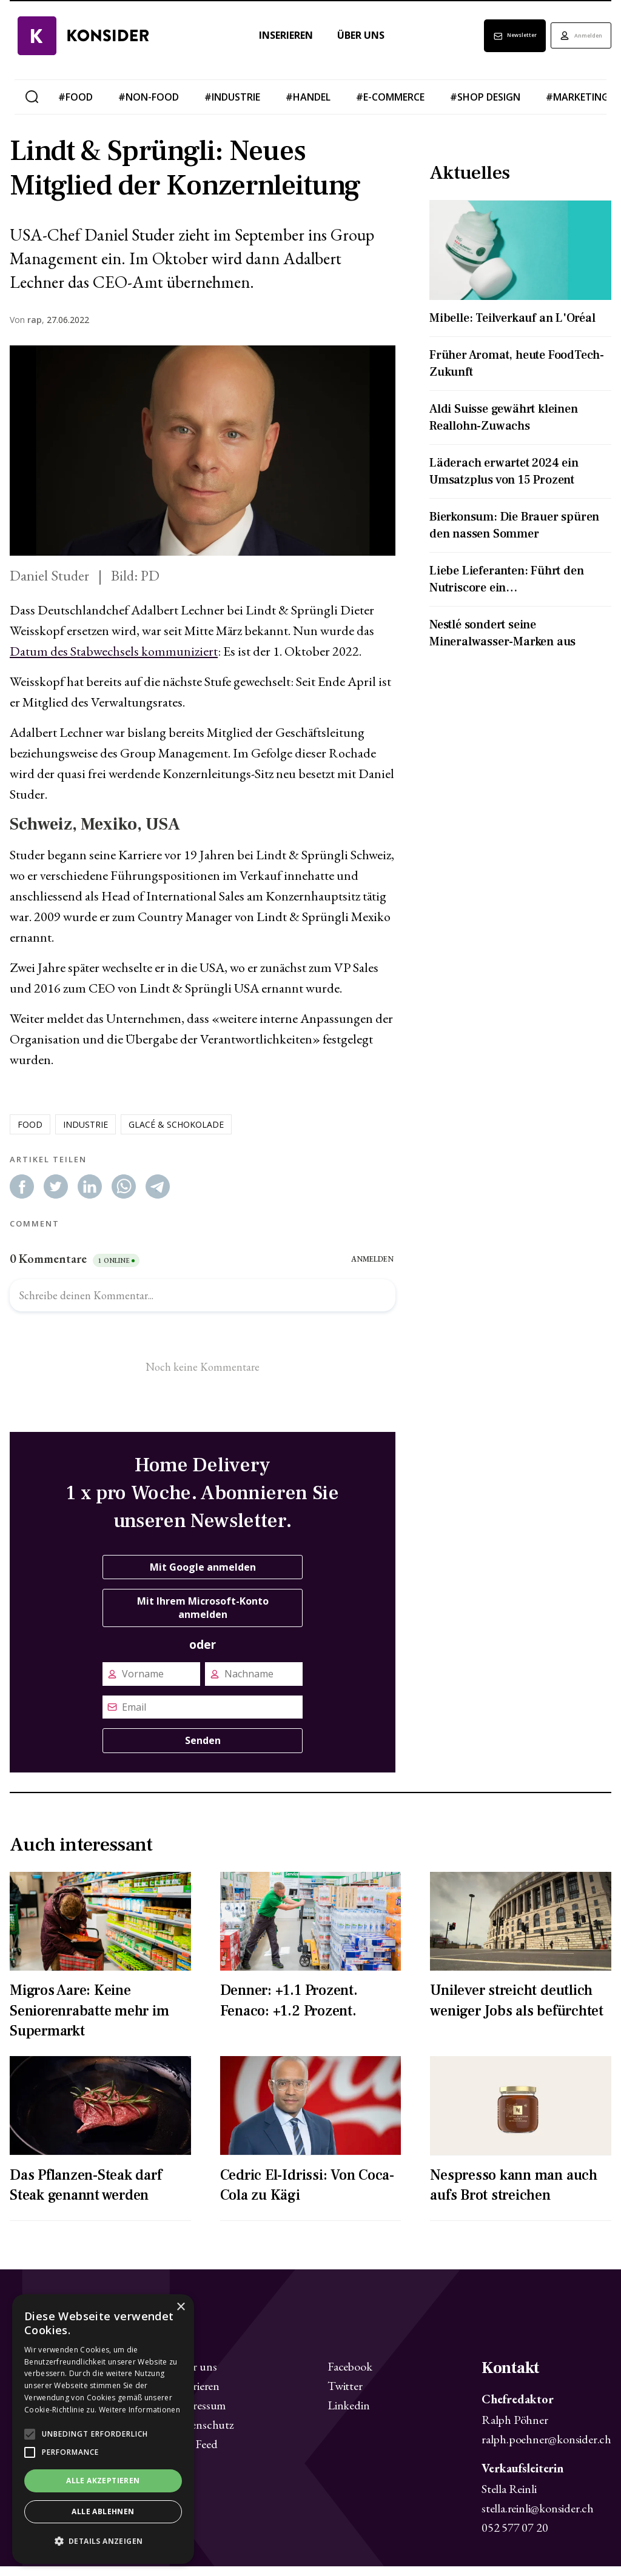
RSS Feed (195, 2453)
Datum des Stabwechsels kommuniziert (114, 661)
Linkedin (348, 2415)
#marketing (577, 106)
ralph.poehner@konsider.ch (546, 2449)
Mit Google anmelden (203, 1576)
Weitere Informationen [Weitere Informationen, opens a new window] (139, 2410)
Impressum (199, 2415)
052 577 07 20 (515, 2537)
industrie (85, 1134)
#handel (308, 106)
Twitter (345, 2395)
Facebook (349, 2376)
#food (75, 106)
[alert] (103, 2429)
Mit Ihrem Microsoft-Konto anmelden (203, 1617)
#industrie (232, 106)
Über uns (336, 45)
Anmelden (570, 45)
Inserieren (262, 45)
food (30, 1134)
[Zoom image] (202, 460)
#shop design (485, 106)
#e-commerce (390, 106)
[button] (103, 2541)
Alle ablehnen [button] (103, 2511)
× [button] (180, 2307)
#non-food (148, 106)
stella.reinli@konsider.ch (538, 2518)
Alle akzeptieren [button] (102, 2480)
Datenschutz (203, 2434)
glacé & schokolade (176, 1134)
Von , (27, 329)
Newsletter (480, 45)
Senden (203, 1750)
